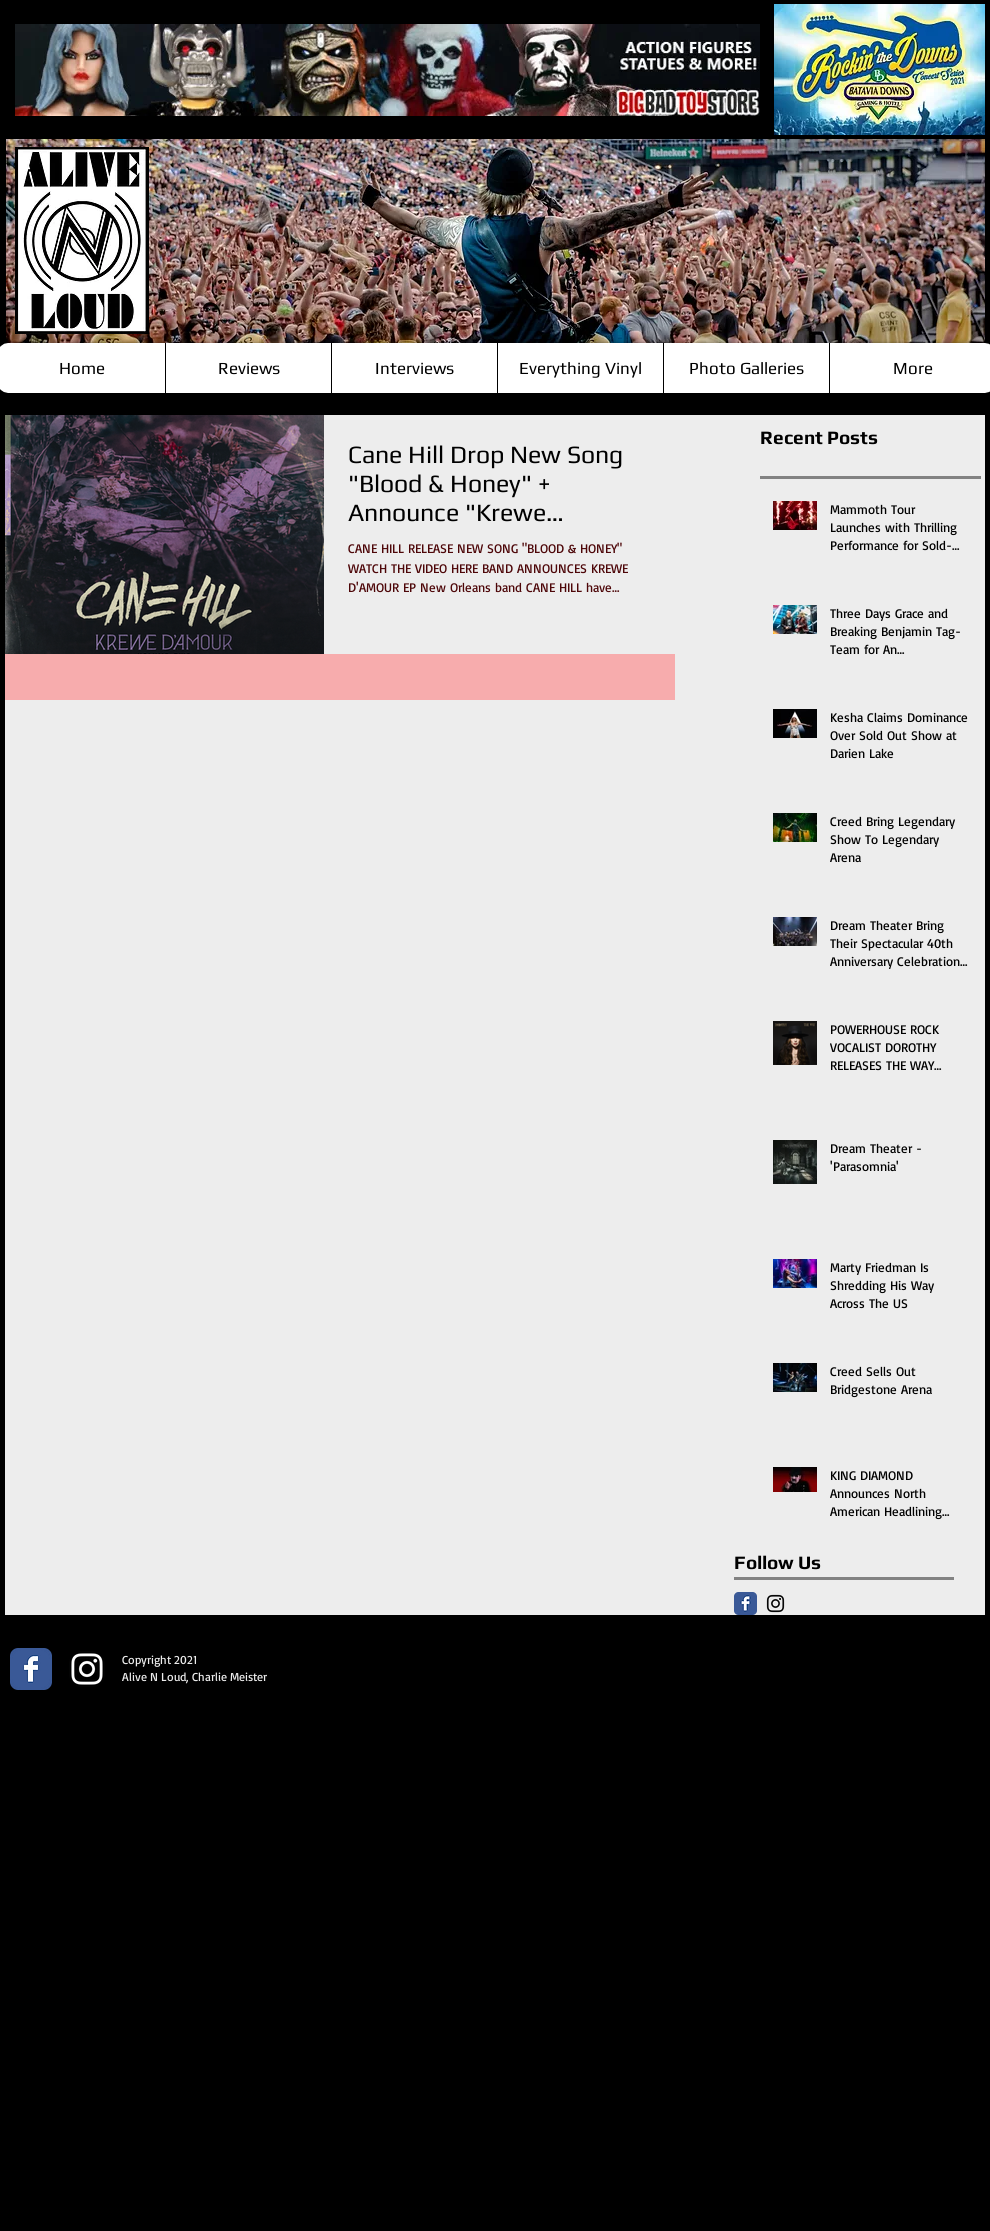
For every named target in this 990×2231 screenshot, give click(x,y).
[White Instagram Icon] (87, 1669)
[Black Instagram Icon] (775, 1603)
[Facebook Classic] (745, 1603)
